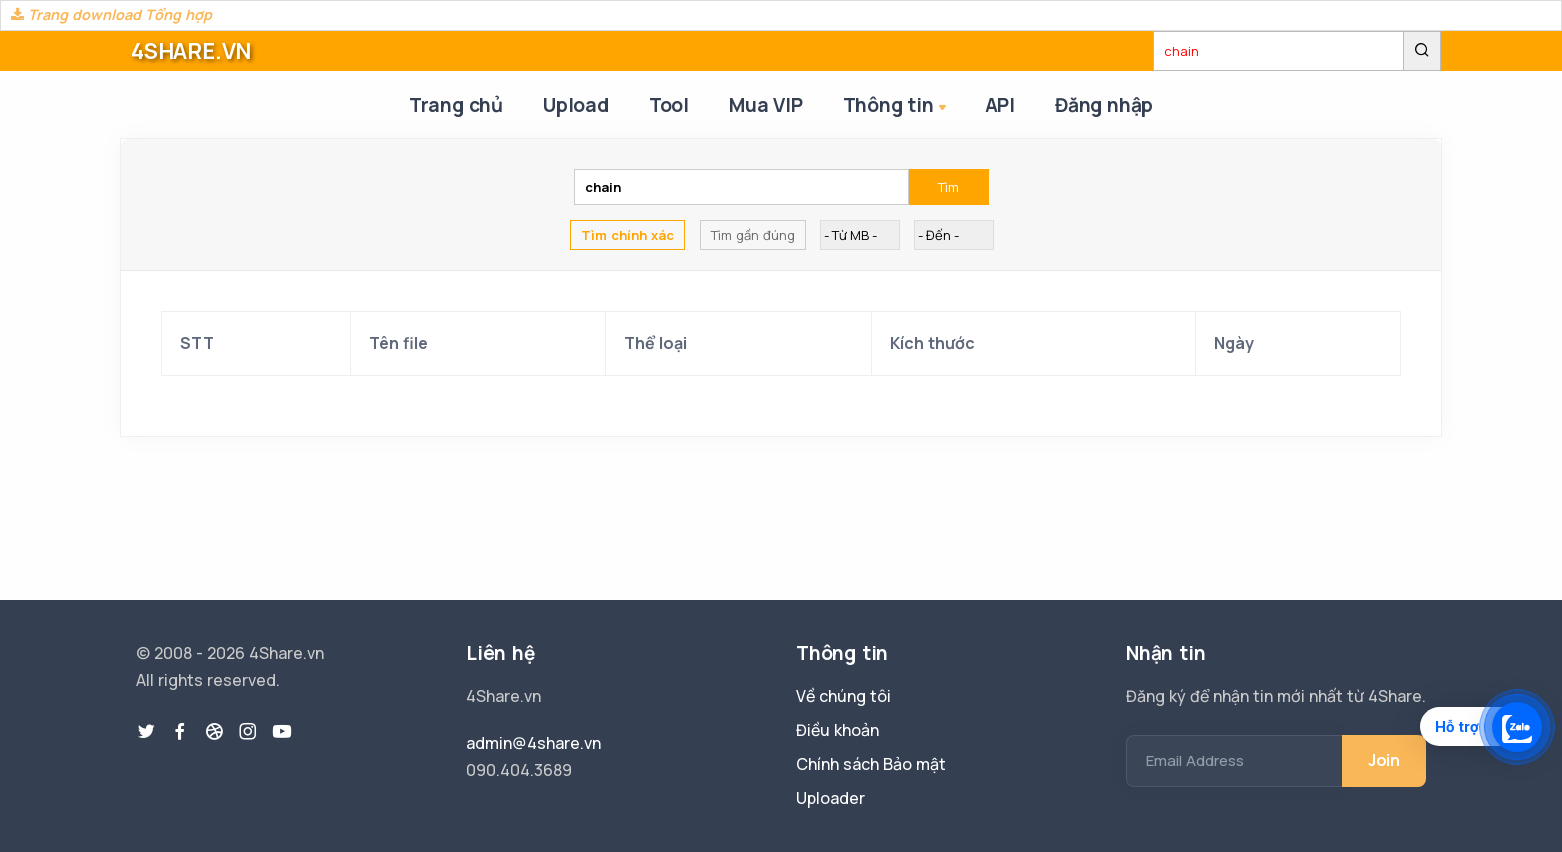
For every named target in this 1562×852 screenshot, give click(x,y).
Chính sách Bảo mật (871, 764)
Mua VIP (766, 105)
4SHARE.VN (191, 51)
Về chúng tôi (843, 696)
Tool (669, 105)
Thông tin (896, 106)
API (1000, 105)
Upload (576, 105)
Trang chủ (456, 105)
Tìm (948, 187)
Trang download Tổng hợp (111, 14)
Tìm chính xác (627, 235)
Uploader (830, 798)
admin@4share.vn (533, 743)
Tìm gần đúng (753, 235)
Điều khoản (837, 730)
